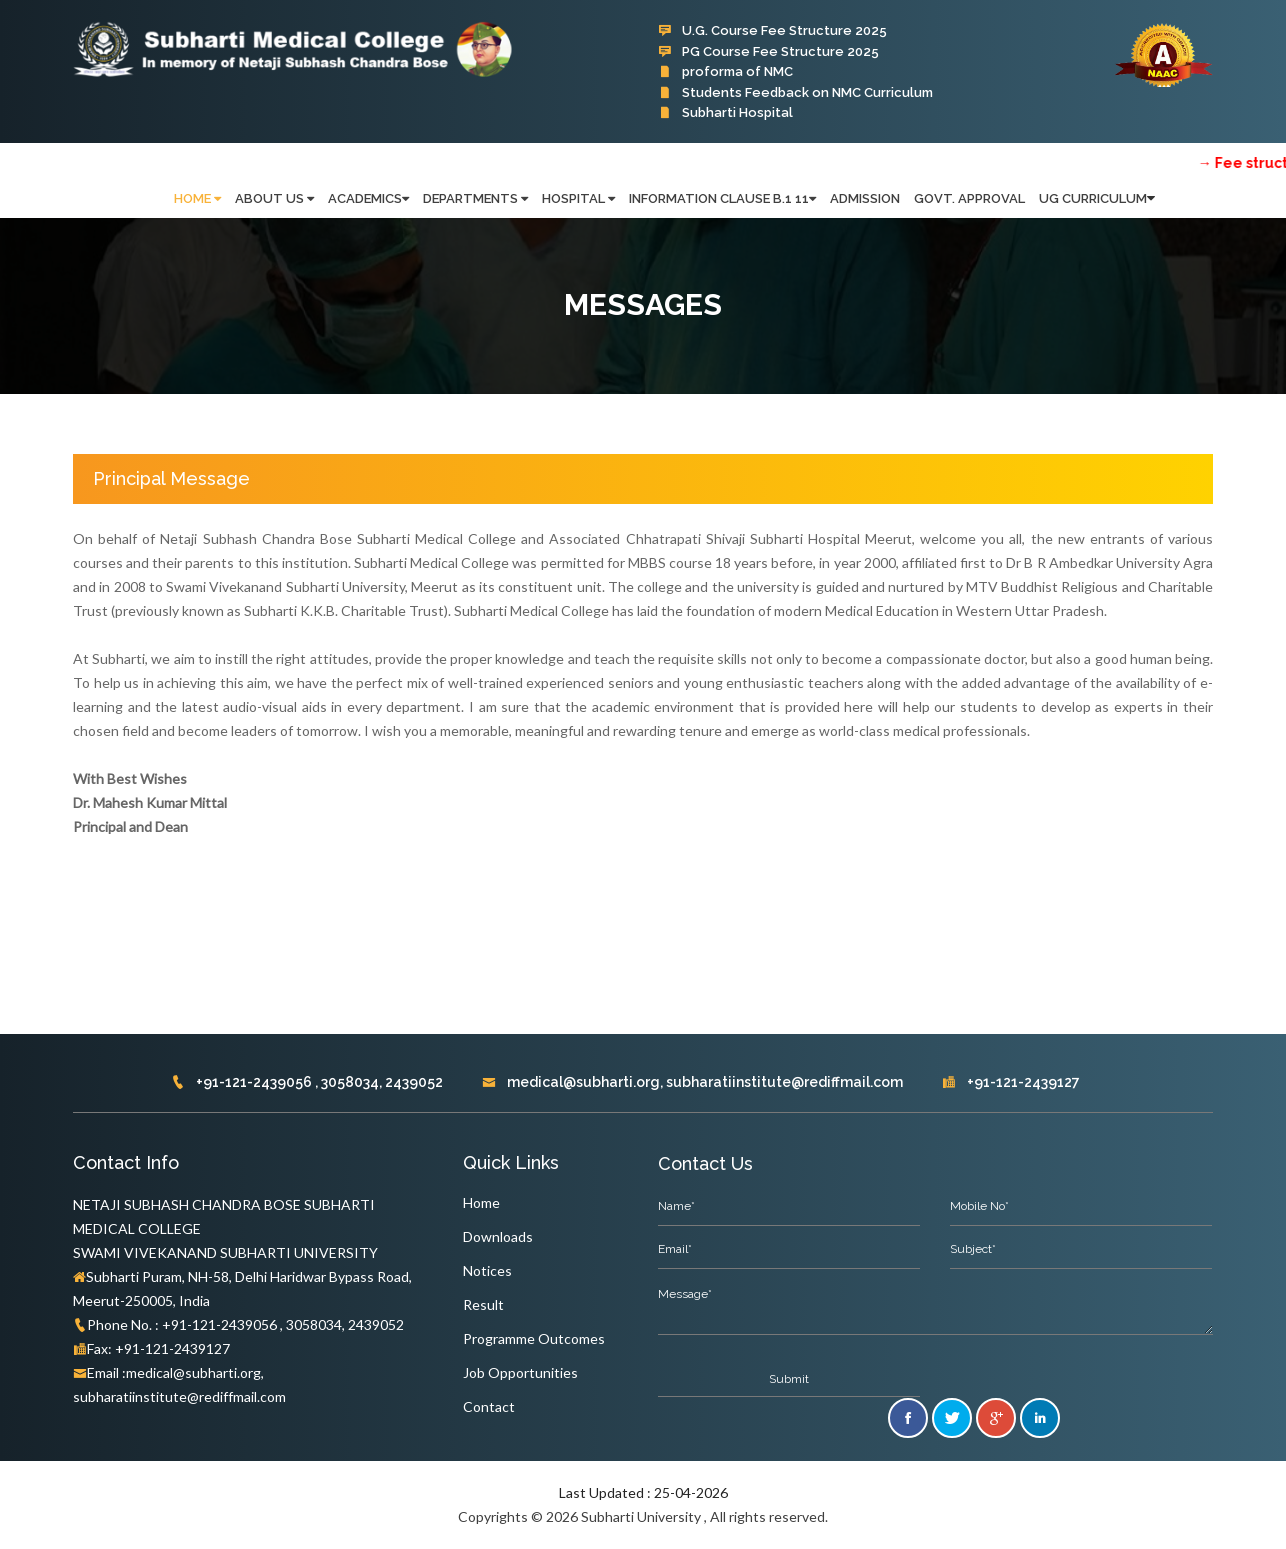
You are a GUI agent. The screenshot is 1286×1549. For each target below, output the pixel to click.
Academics (368, 198)
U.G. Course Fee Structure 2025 (772, 30)
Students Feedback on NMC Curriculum (795, 92)
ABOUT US (274, 198)
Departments (475, 198)
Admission (865, 198)
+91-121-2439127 (1011, 1082)
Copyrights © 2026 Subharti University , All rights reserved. (643, 1516)
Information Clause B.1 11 (722, 198)
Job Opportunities (520, 1372)
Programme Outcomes (534, 1338)
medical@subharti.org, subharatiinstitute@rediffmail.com (692, 1082)
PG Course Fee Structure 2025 (768, 51)
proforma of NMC (725, 71)
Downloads (498, 1236)
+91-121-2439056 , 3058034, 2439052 (307, 1082)
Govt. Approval (969, 198)
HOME (197, 198)
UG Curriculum (1093, 198)
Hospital (578, 198)
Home (481, 1202)
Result (483, 1304)
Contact (489, 1406)
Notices (487, 1270)
